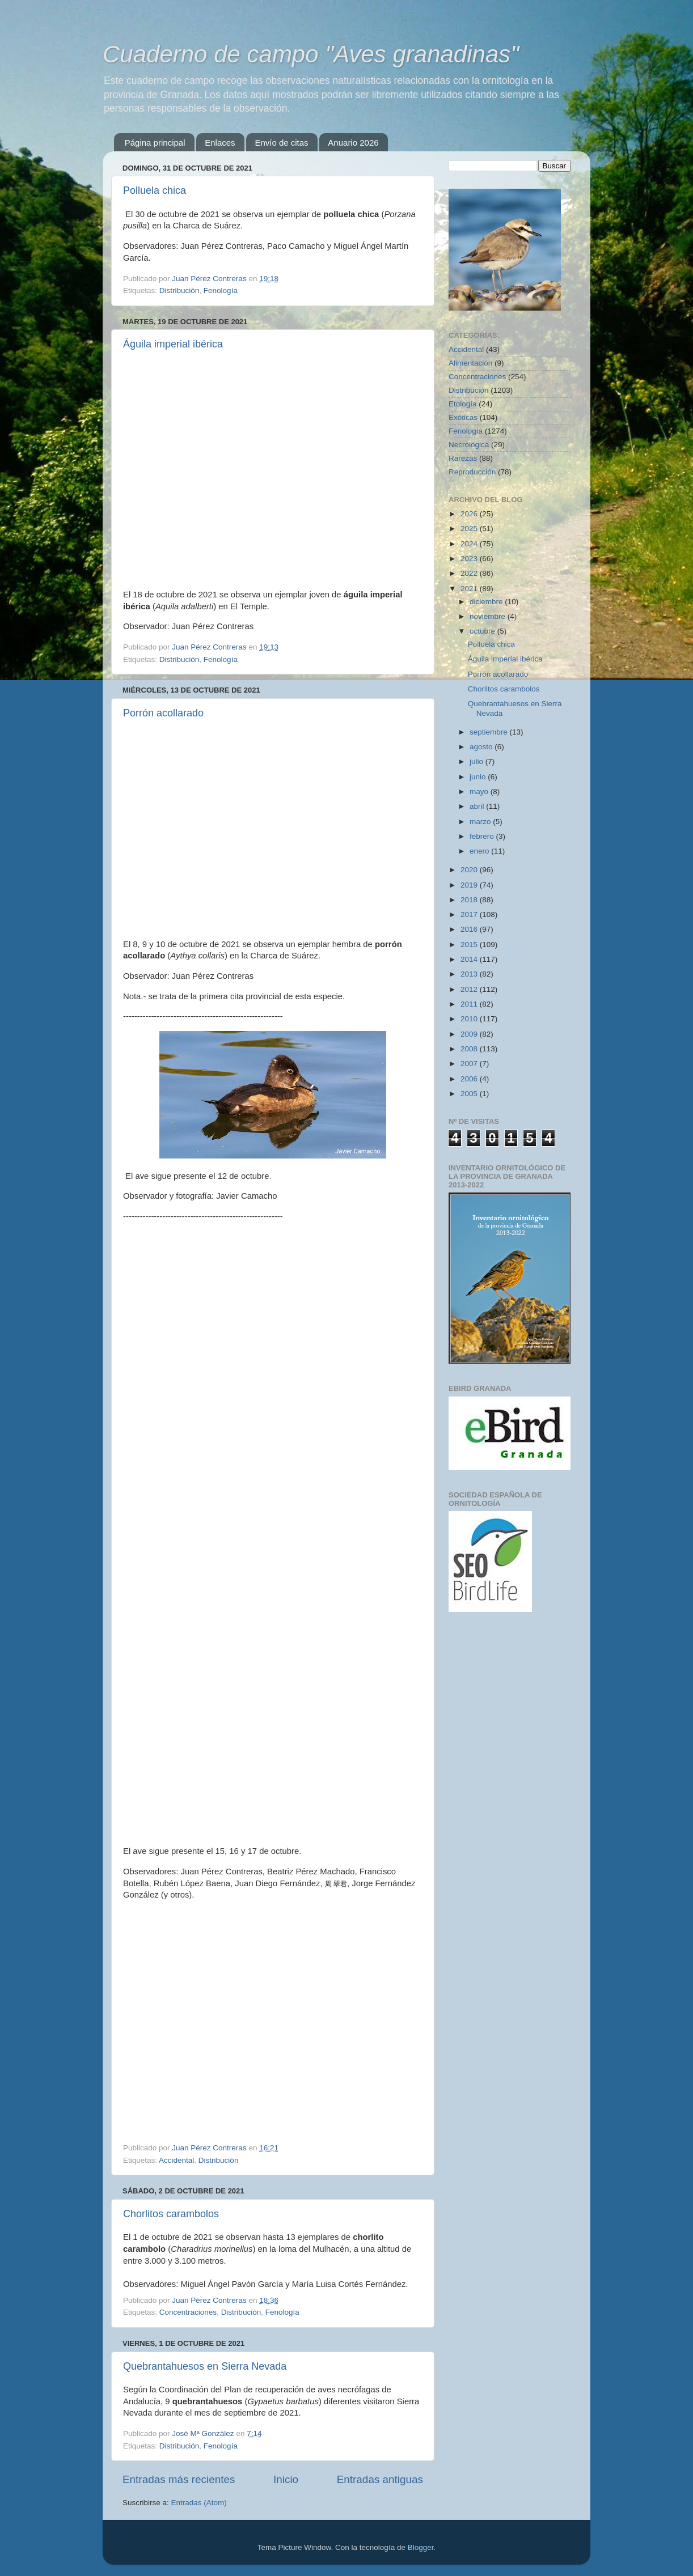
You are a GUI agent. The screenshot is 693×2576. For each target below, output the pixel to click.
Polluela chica (154, 190)
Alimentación (470, 363)
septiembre (490, 732)
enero (480, 851)
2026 (470, 514)
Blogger (421, 2547)
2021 (470, 588)
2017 (470, 914)
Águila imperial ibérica (173, 344)
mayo (480, 791)
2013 (470, 974)
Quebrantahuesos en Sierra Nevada (204, 2366)
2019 (470, 885)
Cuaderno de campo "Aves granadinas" (311, 54)
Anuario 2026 (353, 142)
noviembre (489, 616)
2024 (470, 544)
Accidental (176, 2160)
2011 (470, 1004)
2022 (470, 573)
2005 (470, 1093)
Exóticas (463, 417)
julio (477, 761)
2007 (470, 1063)
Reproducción (472, 472)
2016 (470, 929)
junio (479, 777)
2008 (470, 1049)
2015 (470, 944)
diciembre (487, 601)
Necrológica (469, 444)
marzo (481, 821)
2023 (470, 558)
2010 (470, 1019)
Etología (463, 404)
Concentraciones (188, 2312)
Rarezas (463, 458)
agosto (482, 746)
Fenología (221, 290)
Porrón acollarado (163, 713)
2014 (470, 959)
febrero (483, 836)
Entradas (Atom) (199, 2502)
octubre (483, 631)
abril (478, 806)
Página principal (155, 142)
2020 (470, 869)
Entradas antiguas (380, 2479)
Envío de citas (281, 142)
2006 (470, 1079)
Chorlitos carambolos (171, 2213)
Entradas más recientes (178, 2479)
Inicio (285, 2479)
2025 (470, 528)
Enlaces (220, 142)
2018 (470, 900)
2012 (470, 989)
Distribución (179, 290)
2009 (470, 1034)
